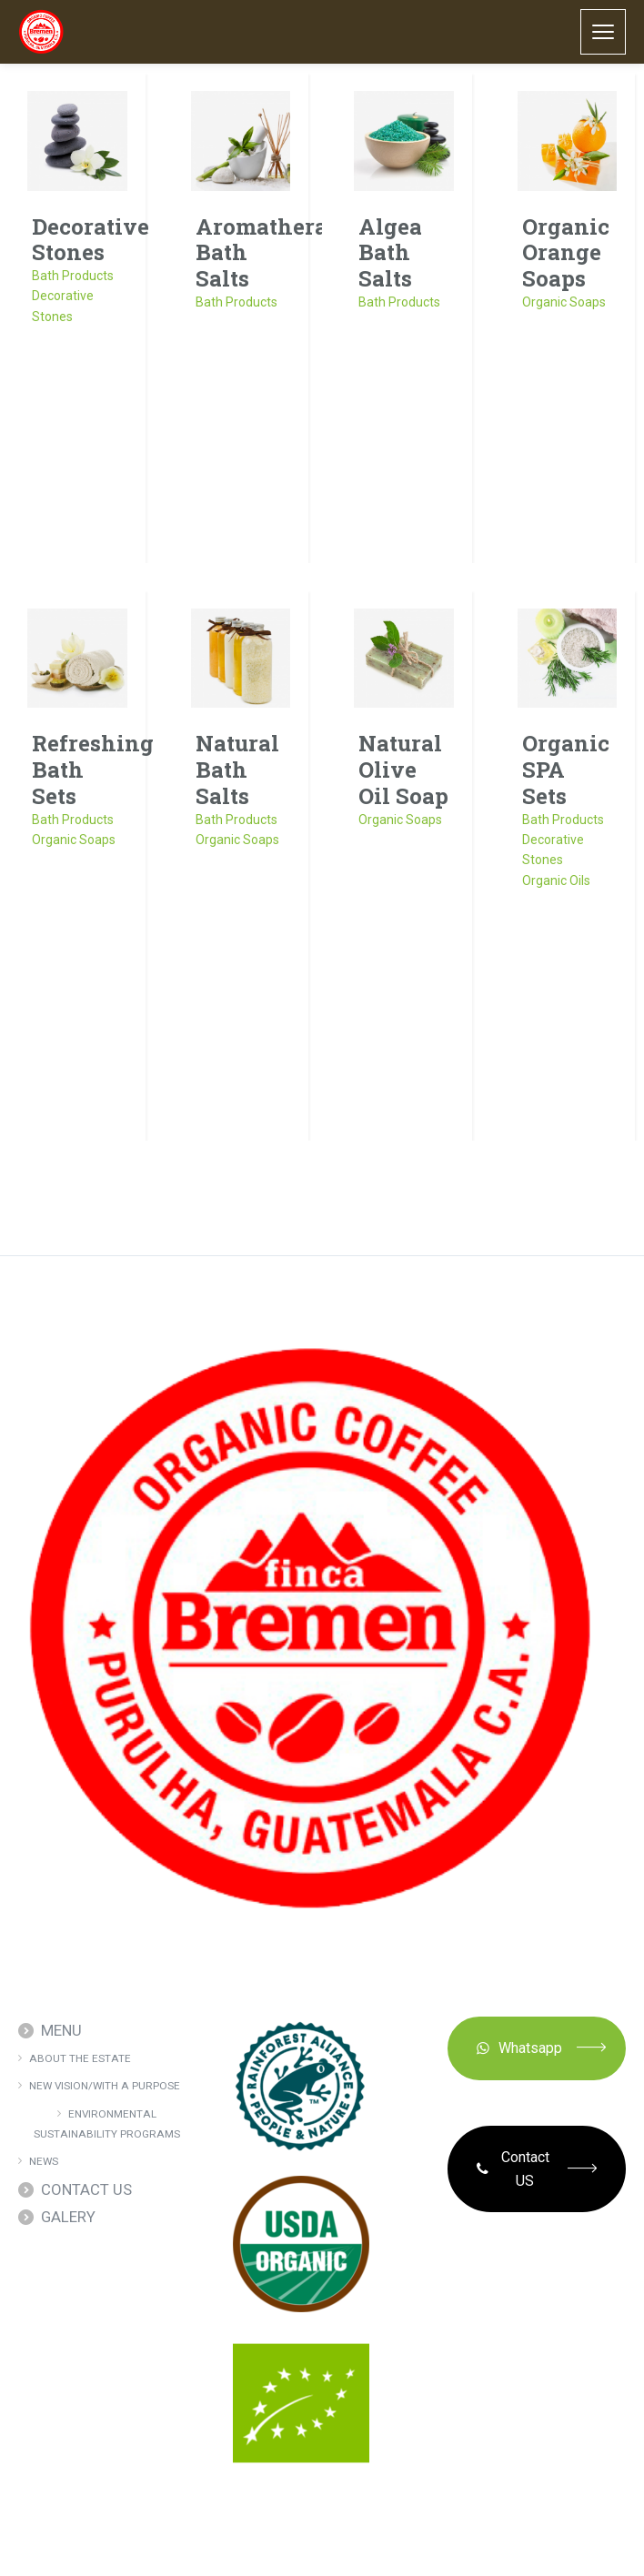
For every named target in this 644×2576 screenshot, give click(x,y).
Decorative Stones (90, 239)
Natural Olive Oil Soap (403, 769)
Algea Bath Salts (390, 253)
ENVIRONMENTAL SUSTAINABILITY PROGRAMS (107, 2124)
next (394, 1189)
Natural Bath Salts (237, 769)
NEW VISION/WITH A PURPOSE (104, 2085)
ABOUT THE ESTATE (80, 2058)
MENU (61, 2030)
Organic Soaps (564, 302)
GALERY (68, 2217)
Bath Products (73, 275)
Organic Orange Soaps (565, 253)
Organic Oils (556, 880)
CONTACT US (86, 2189)
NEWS (43, 2161)
